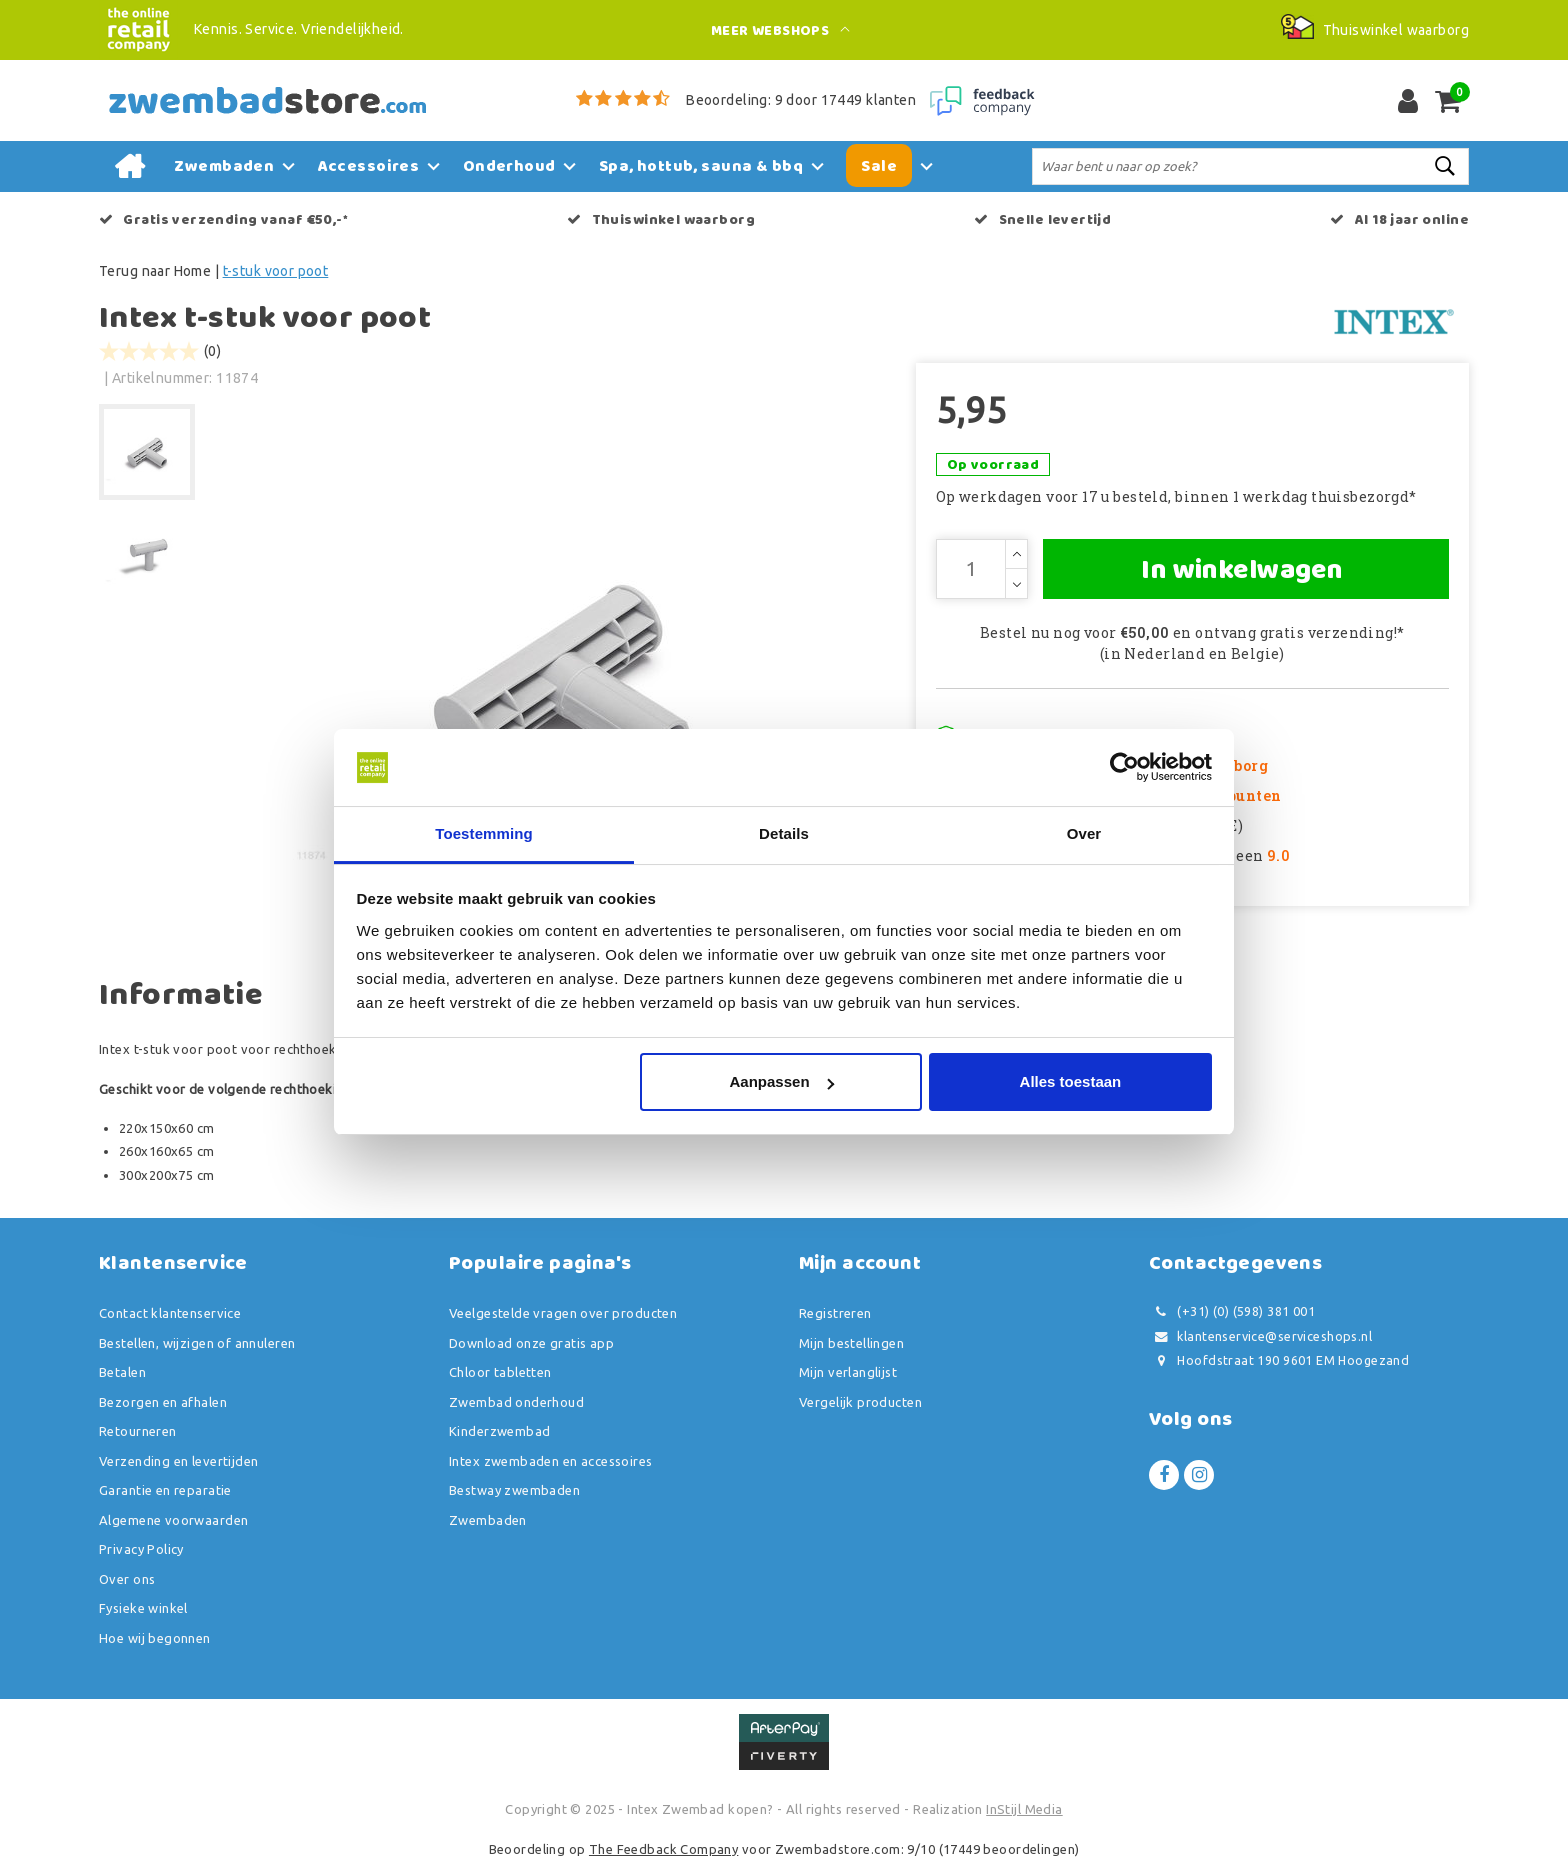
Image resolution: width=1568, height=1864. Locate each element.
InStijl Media (1024, 1809)
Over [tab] (1084, 833)
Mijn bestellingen (851, 1343)
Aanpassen (782, 1081)
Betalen (122, 1372)
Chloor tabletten (500, 1372)
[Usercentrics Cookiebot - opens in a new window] (1124, 768)
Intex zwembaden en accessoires (551, 1461)
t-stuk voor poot (276, 271)
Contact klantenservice (170, 1313)
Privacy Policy (141, 1549)
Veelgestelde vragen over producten (563, 1313)
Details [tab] (784, 833)
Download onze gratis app (531, 1343)
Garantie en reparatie (165, 1490)
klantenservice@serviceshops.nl (1260, 1336)
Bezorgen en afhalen (163, 1402)
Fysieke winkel (143, 1608)
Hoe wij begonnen (155, 1638)
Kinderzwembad (499, 1431)
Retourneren (138, 1431)
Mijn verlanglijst (848, 1372)
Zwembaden (488, 1520)
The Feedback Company (663, 1849)
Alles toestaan (1071, 1081)
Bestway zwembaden (514, 1490)
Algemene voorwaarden (173, 1520)
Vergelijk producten (860, 1402)
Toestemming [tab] (484, 833)
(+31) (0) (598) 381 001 (1232, 1311)
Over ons (127, 1579)
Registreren (835, 1313)
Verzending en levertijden (179, 1461)
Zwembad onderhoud (516, 1402)
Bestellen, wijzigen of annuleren (197, 1343)
